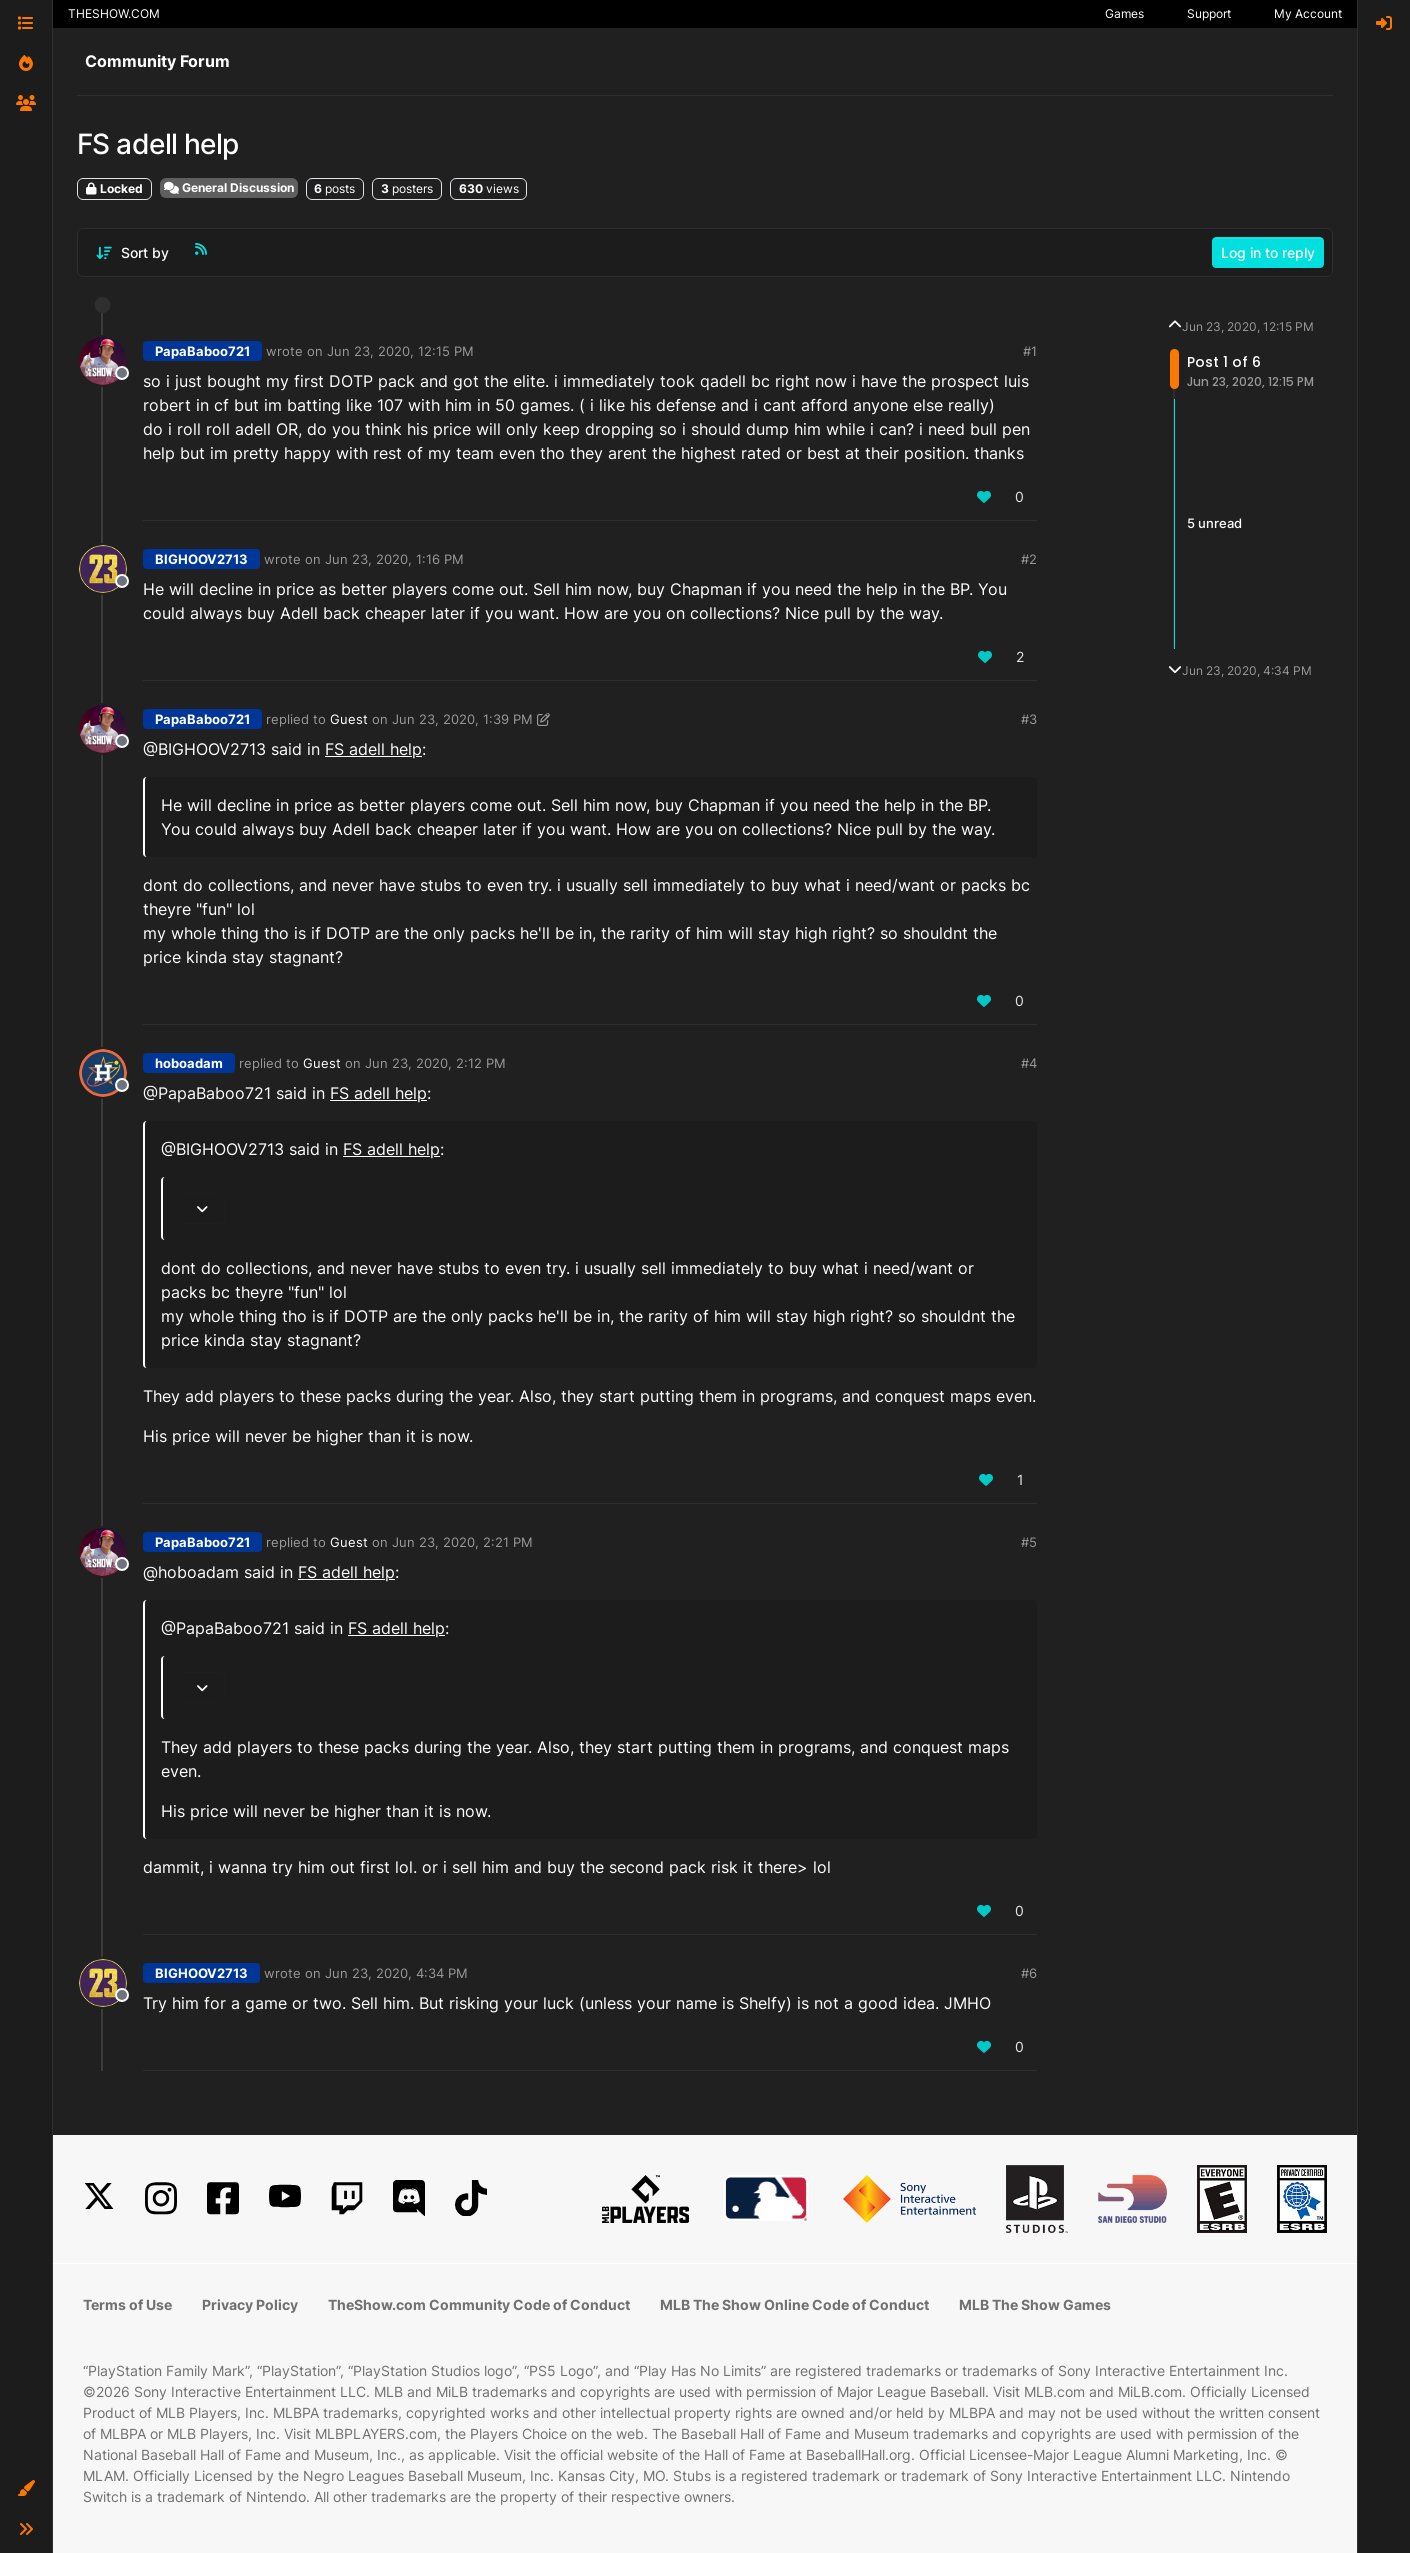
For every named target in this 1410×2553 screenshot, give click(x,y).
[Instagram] (161, 2198)
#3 (1029, 719)
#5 (1029, 1542)
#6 (1029, 1973)
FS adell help (373, 749)
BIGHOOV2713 (201, 559)
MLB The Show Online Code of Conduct (794, 2304)
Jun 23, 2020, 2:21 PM (462, 1542)
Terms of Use (127, 2304)
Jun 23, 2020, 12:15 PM (400, 351)
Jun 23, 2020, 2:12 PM (435, 1063)
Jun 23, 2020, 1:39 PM (462, 719)
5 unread (1214, 523)
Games (1124, 13)
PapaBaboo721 (202, 351)
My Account (1308, 13)
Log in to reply (1268, 252)
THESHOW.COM (114, 13)
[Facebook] (223, 2198)
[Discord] (409, 2198)
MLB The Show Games (1035, 2304)
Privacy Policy (250, 2304)
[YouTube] (285, 2198)
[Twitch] (347, 2198)
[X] (99, 2198)
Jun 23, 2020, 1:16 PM (394, 559)
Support (1209, 13)
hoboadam (189, 1063)
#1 (1030, 351)
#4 (1029, 1063)
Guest (349, 719)
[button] (26, 2489)
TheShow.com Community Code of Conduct (479, 2304)
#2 (1029, 559)
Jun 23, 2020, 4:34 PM (396, 1973)
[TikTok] (471, 2198)
